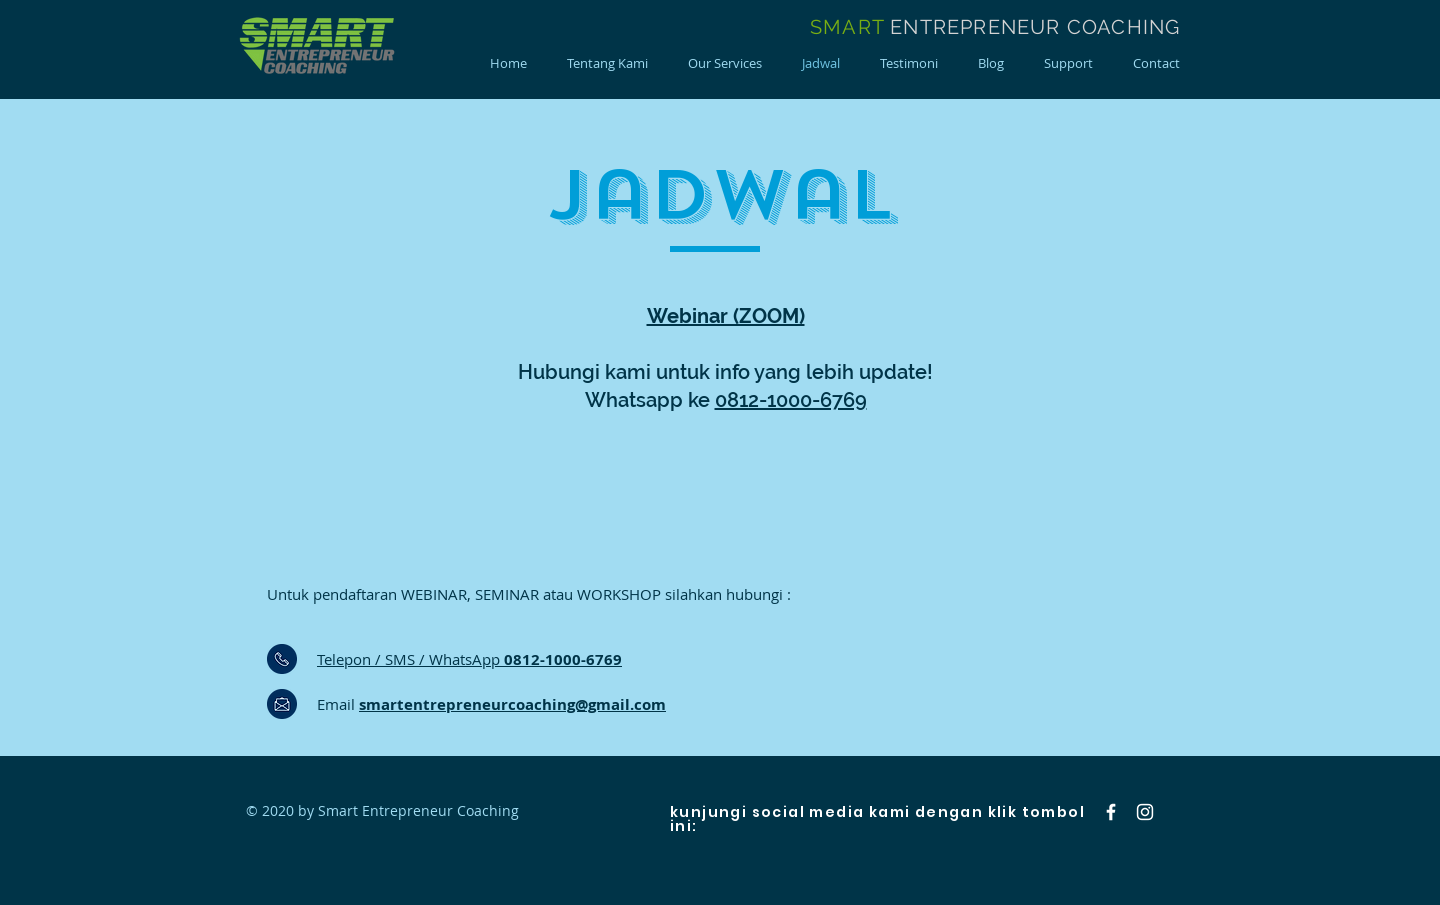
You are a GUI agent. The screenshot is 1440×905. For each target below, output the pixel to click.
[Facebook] (1111, 812)
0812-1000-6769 (791, 400)
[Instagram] (1145, 812)
